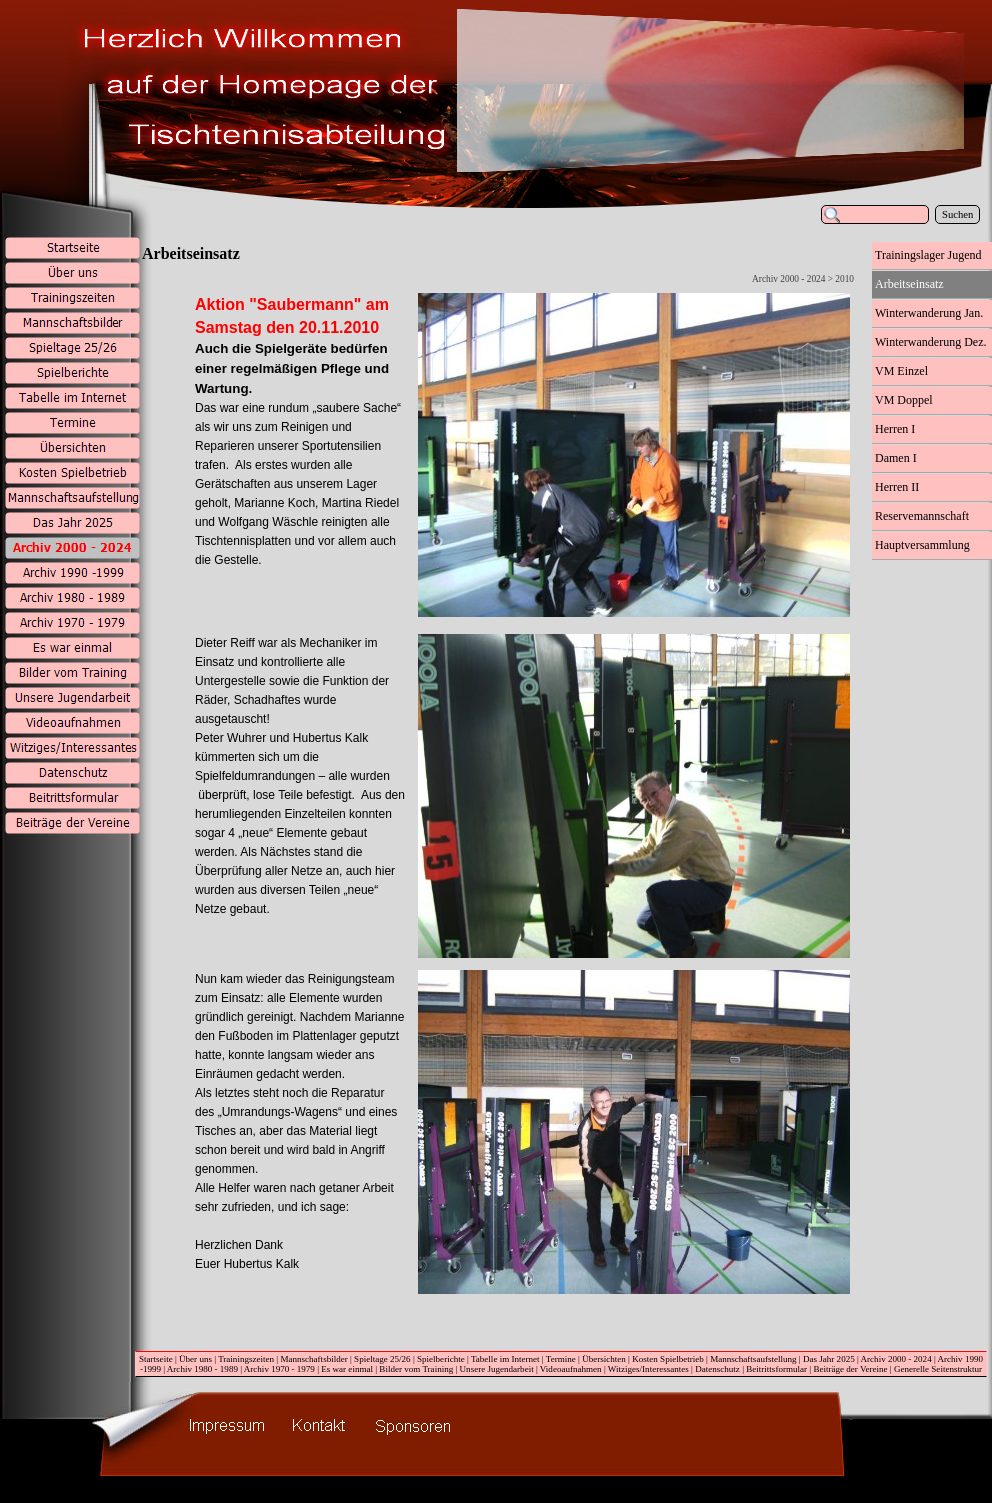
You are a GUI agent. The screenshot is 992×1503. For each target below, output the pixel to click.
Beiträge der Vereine (850, 1369)
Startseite (156, 1359)
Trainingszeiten (246, 1359)
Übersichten (604, 1359)
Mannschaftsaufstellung (753, 1359)
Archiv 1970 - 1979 (279, 1369)
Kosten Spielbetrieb (668, 1359)
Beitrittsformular (776, 1369)
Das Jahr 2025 (829, 1359)
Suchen (957, 214)
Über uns (195, 1359)
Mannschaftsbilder (313, 1359)
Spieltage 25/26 (382, 1359)
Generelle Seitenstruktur (938, 1369)
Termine (561, 1359)
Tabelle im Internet (505, 1359)
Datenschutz (717, 1369)
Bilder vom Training (416, 1369)
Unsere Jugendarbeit (497, 1369)
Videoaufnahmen (571, 1369)
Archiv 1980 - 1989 (202, 1369)
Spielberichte (441, 1359)
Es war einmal (347, 1369)
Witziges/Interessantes (648, 1369)
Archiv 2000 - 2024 (896, 1359)
